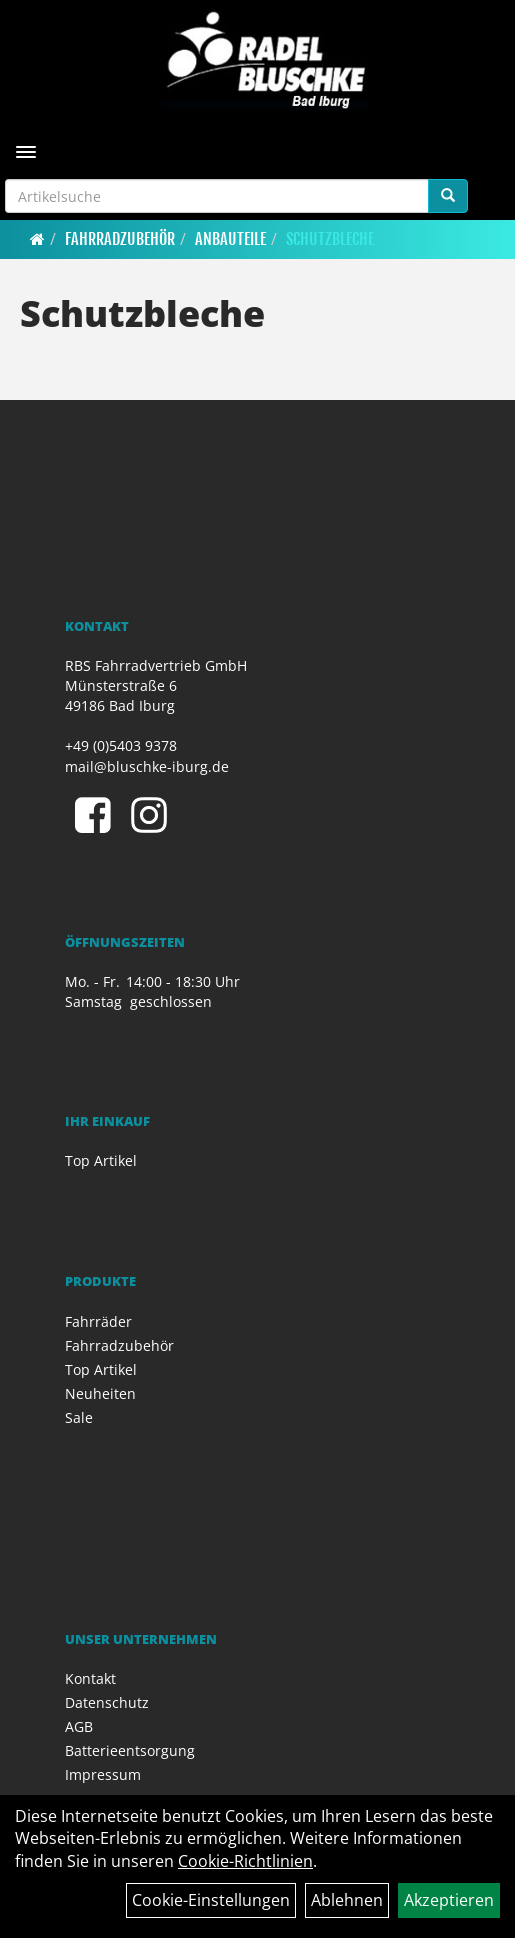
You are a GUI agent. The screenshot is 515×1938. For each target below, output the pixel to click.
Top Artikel (101, 1160)
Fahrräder (98, 1321)
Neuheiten (100, 1393)
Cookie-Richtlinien (245, 1861)
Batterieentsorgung (130, 1750)
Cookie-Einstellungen (211, 1900)
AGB (79, 1726)
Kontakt (90, 1678)
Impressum (103, 1774)
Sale (79, 1417)
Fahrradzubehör (120, 239)
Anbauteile (230, 239)
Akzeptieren (449, 1900)
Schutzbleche (330, 239)
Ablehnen (347, 1900)
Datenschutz (107, 1702)
